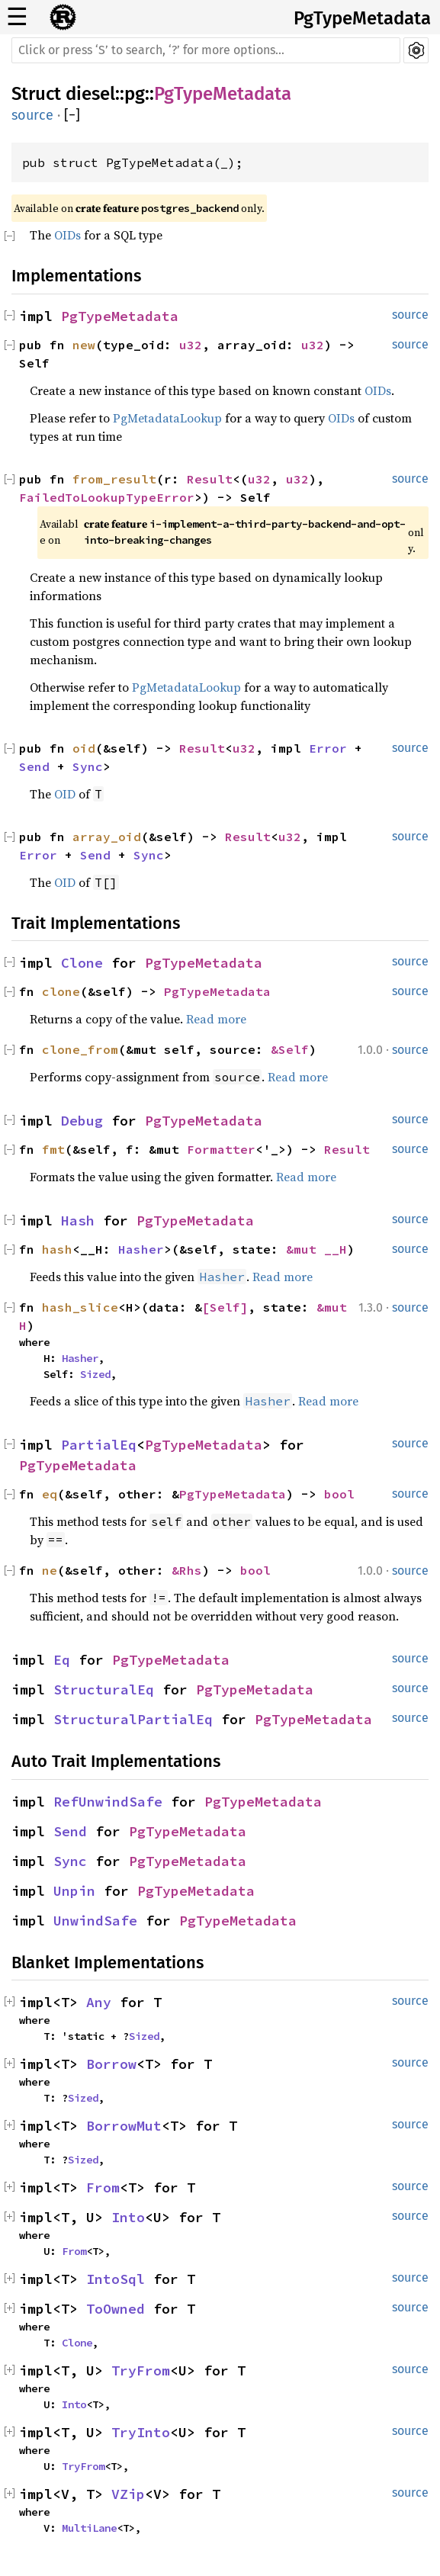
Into (128, 2217)
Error (328, 748)
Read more (216, 1018)
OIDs (67, 234)
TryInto (140, 2432)
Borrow (111, 2064)
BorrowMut (124, 2125)
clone (61, 991)
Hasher (141, 1249)
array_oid (106, 836)
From (103, 2187)
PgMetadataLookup (167, 418)
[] (72, 116)
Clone (82, 963)
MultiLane (89, 2528)
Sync (87, 766)
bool (339, 1494)
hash (57, 1249)
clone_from (80, 1049)
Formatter (221, 1149)
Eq (61, 1660)
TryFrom (140, 2370)
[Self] (225, 1307)
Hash (78, 1220)
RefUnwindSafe (107, 1801)
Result (210, 479)
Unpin (74, 1891)
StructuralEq (103, 1689)
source (32, 115)
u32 (190, 344)
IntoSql (115, 2279)
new (83, 344)
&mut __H (316, 1249)
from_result (114, 479)
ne (49, 1570)
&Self (290, 1049)
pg (134, 93)
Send (34, 766)
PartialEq (98, 1444)
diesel (90, 93)
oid (83, 748)
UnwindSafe (95, 1920)
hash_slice (80, 1307)
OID (64, 793)
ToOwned (115, 2308)
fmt (53, 1149)
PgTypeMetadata (362, 18)
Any (98, 2002)
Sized (95, 1374)
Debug (82, 1120)
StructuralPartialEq (133, 1719)
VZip (128, 2494)
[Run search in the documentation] (205, 50)
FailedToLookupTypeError (106, 497)
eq (49, 1494)
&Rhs (187, 1570)
